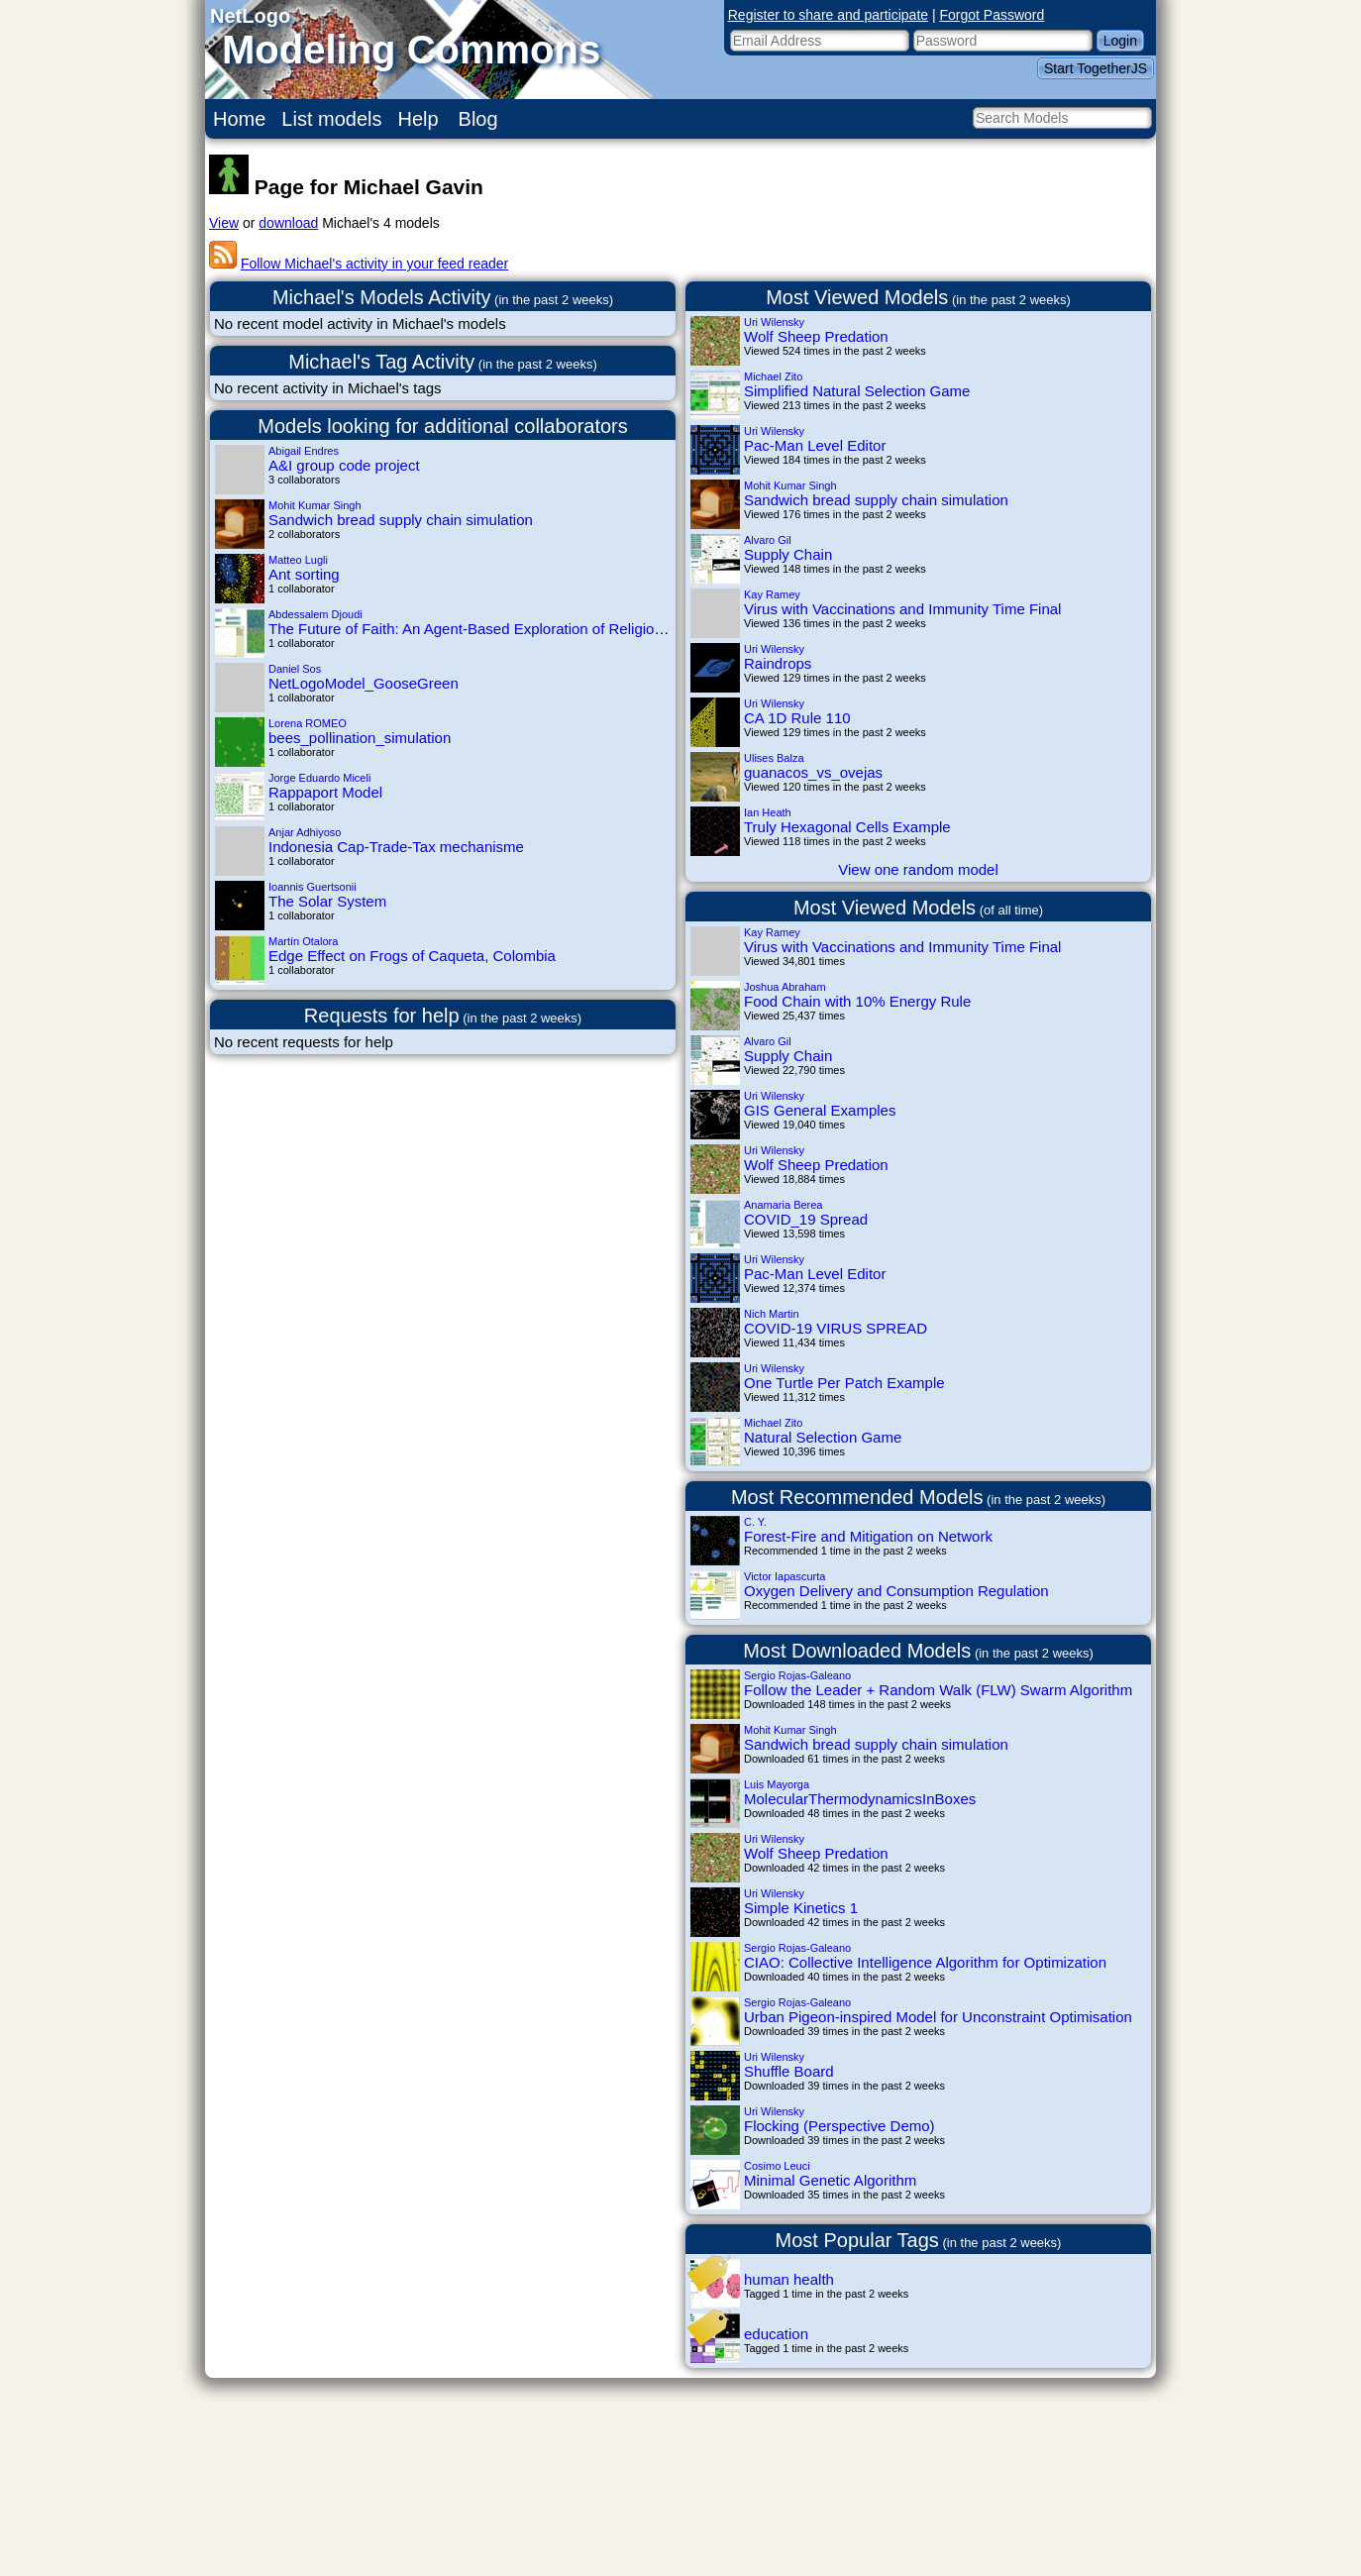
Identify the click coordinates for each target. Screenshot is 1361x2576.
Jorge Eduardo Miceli (319, 778)
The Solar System (327, 901)
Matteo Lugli (298, 560)
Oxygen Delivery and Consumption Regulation (896, 1590)
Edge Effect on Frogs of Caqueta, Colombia (412, 955)
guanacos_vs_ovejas (813, 772)
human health (789, 2279)
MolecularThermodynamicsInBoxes (860, 1798)
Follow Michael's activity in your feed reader (374, 263)
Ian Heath (767, 812)
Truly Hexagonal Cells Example (847, 826)
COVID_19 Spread (806, 1219)
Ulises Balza (774, 758)
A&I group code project (344, 465)
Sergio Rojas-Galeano (797, 1675)
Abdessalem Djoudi (315, 614)
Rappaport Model (325, 792)
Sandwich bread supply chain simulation (400, 519)
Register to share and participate (828, 15)
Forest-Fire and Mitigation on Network (868, 1536)
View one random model (917, 869)
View (224, 223)
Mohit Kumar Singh (315, 505)
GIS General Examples (819, 1110)
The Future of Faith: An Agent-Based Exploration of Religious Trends (493, 628)
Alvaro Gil (767, 540)
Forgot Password (992, 15)
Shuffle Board (789, 2071)
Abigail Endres (303, 451)
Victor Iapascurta (784, 1576)
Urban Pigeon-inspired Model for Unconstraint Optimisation (938, 2016)
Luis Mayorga (776, 1784)
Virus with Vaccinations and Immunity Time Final (902, 608)
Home (239, 119)
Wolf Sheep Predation (816, 336)
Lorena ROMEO (307, 723)
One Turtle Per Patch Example (844, 1382)
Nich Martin (771, 1314)
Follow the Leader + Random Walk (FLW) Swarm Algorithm (938, 1689)
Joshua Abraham (785, 987)
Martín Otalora (303, 941)
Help (418, 119)
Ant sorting (304, 574)
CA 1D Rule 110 (797, 717)
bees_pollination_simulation (359, 737)
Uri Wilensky (774, 322)
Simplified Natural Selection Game (857, 390)
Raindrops (777, 663)
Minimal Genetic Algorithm (830, 2180)
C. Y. (755, 1522)
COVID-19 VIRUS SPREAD (835, 1328)
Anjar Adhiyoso (304, 832)
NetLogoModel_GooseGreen (363, 683)
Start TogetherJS (1095, 68)
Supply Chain (788, 554)
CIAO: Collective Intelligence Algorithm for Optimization (925, 1962)
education (776, 2333)
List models (331, 119)
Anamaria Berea (783, 1205)
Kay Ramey (772, 594)
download (288, 223)
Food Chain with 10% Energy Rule (857, 1001)
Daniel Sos (294, 669)
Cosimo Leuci (777, 2166)
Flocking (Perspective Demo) (839, 2125)
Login (1120, 41)
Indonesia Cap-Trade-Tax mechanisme (396, 846)
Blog (478, 119)
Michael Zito (773, 376)
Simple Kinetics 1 (801, 1907)
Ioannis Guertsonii (312, 887)
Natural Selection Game (822, 1437)
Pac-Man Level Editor (815, 445)
